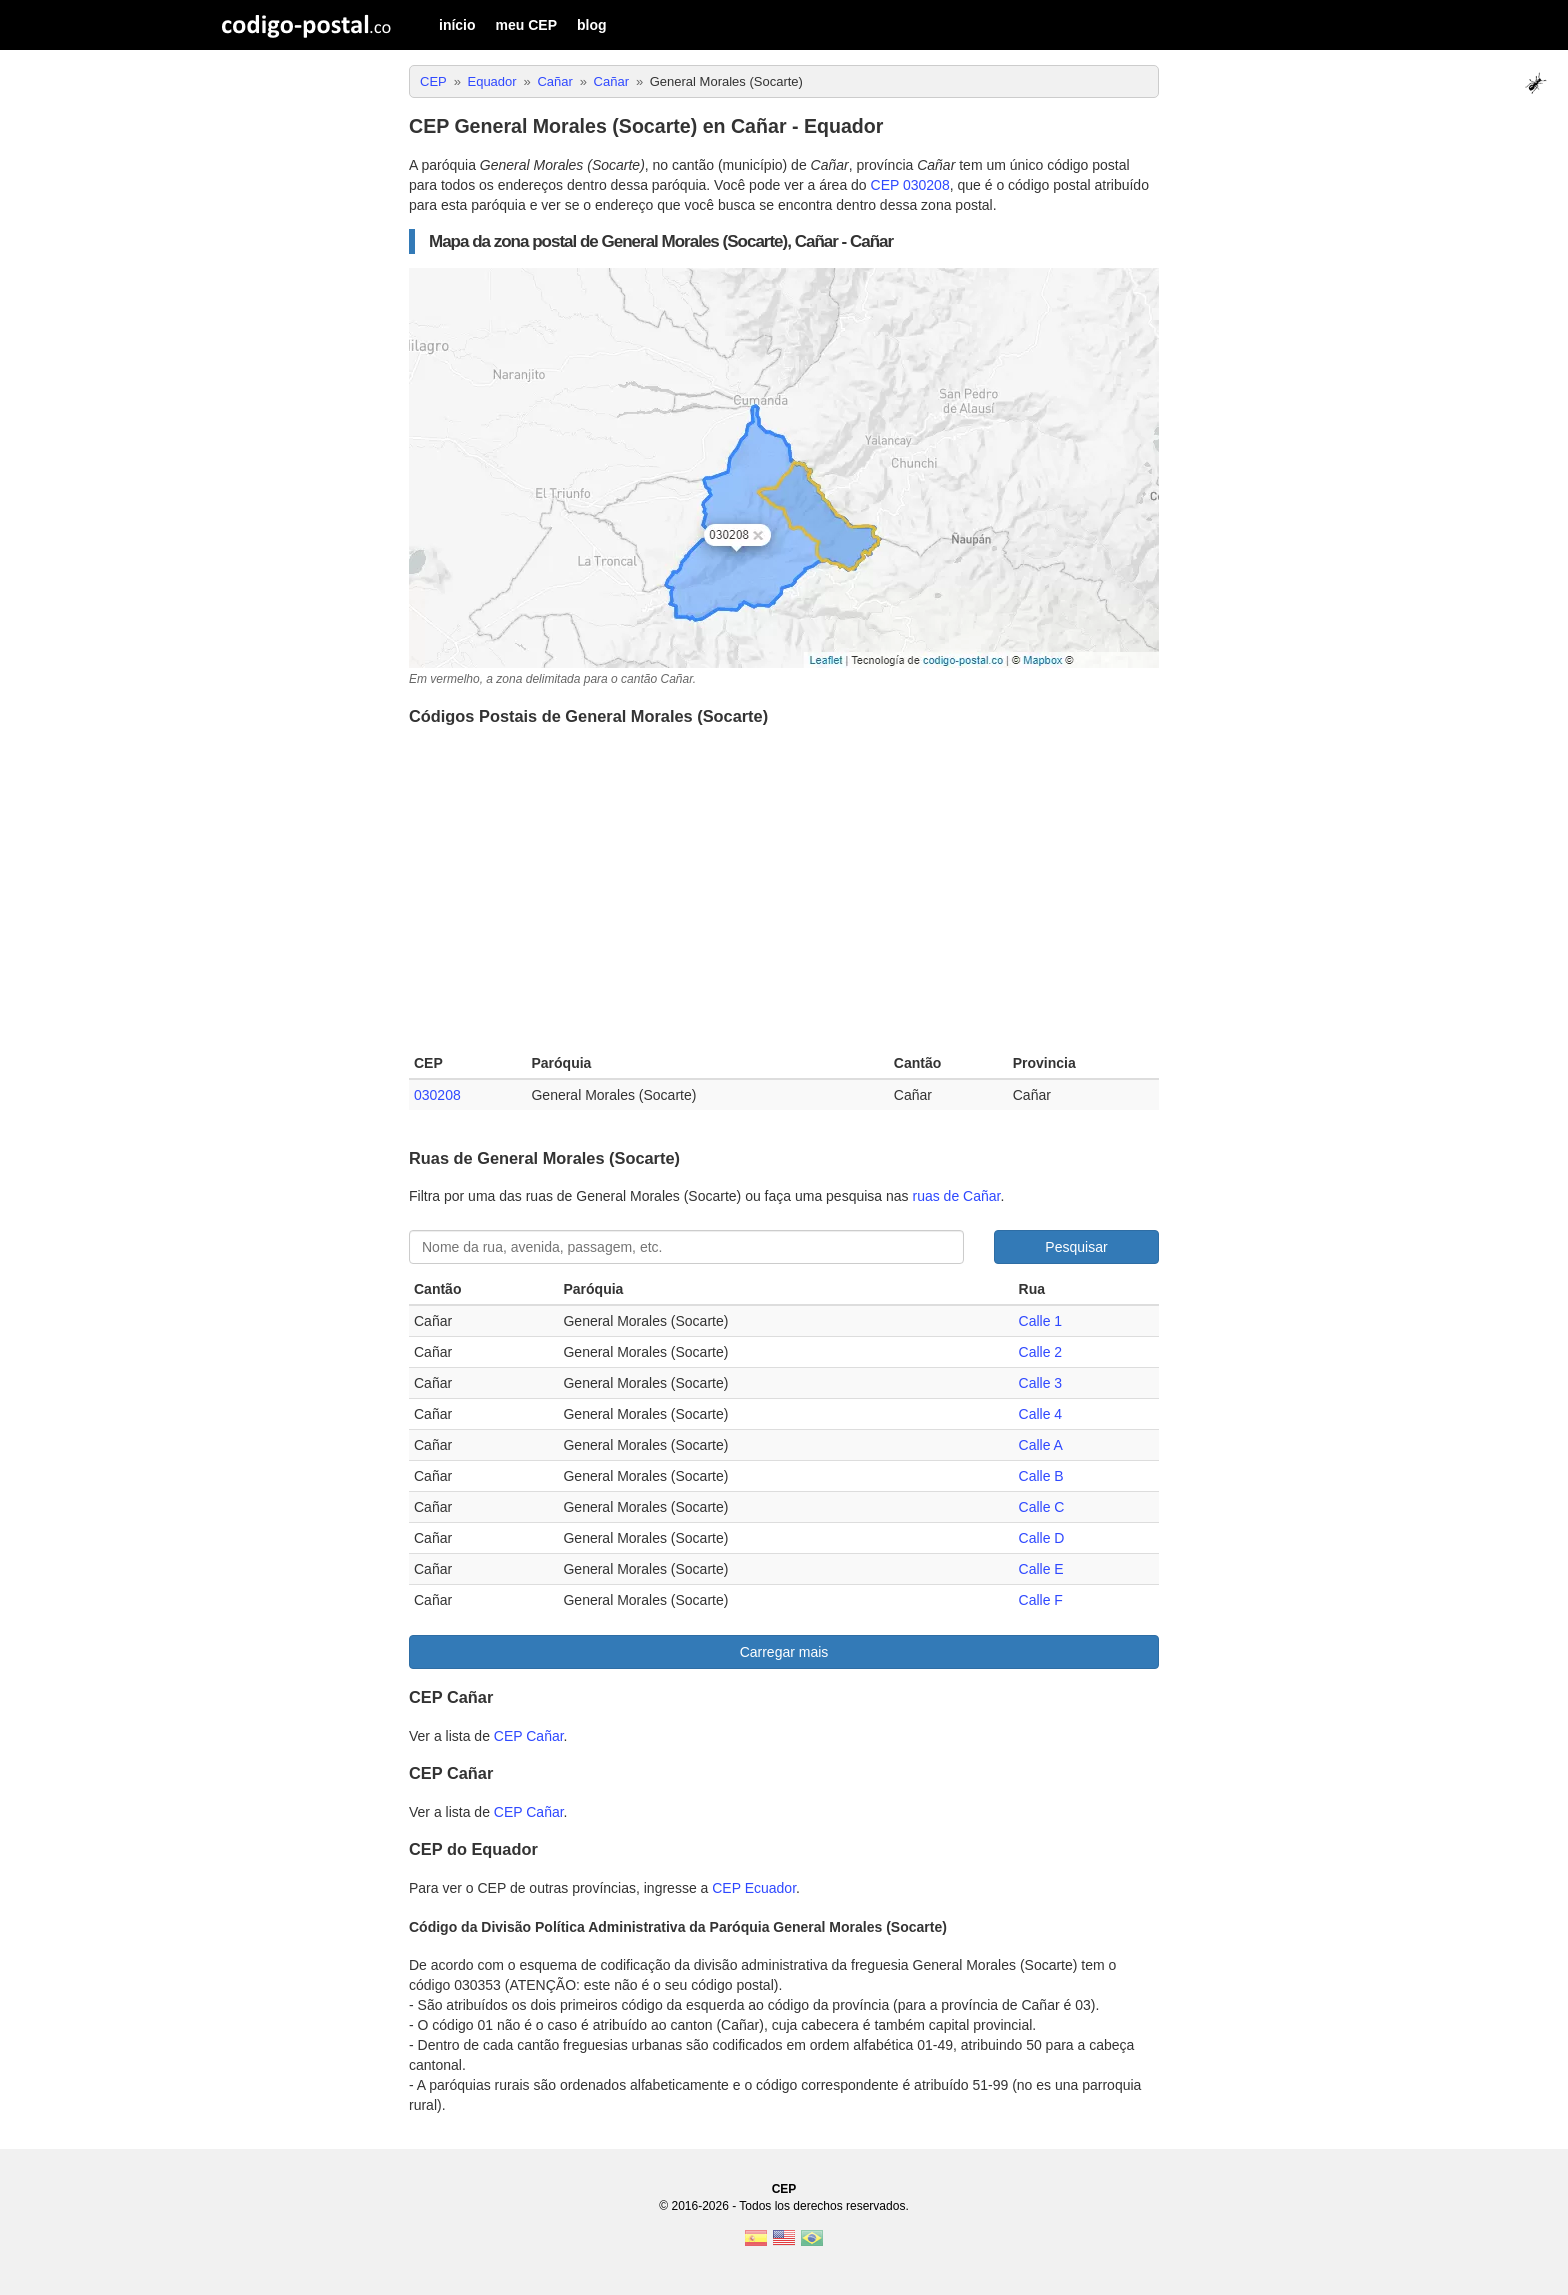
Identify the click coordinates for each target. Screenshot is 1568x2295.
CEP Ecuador (754, 1888)
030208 (437, 1095)
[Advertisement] (784, 894)
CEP (784, 2189)
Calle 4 (1041, 1414)
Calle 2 (1041, 1352)
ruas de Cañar (956, 1196)
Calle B (1041, 1476)
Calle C (1042, 1507)
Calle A (1041, 1445)
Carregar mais (784, 1652)
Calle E (1041, 1569)
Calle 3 (1041, 1383)
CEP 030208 (910, 185)
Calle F (1041, 1600)
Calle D (1042, 1538)
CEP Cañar (529, 1736)
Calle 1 (1041, 1321)
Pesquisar (1076, 1247)
